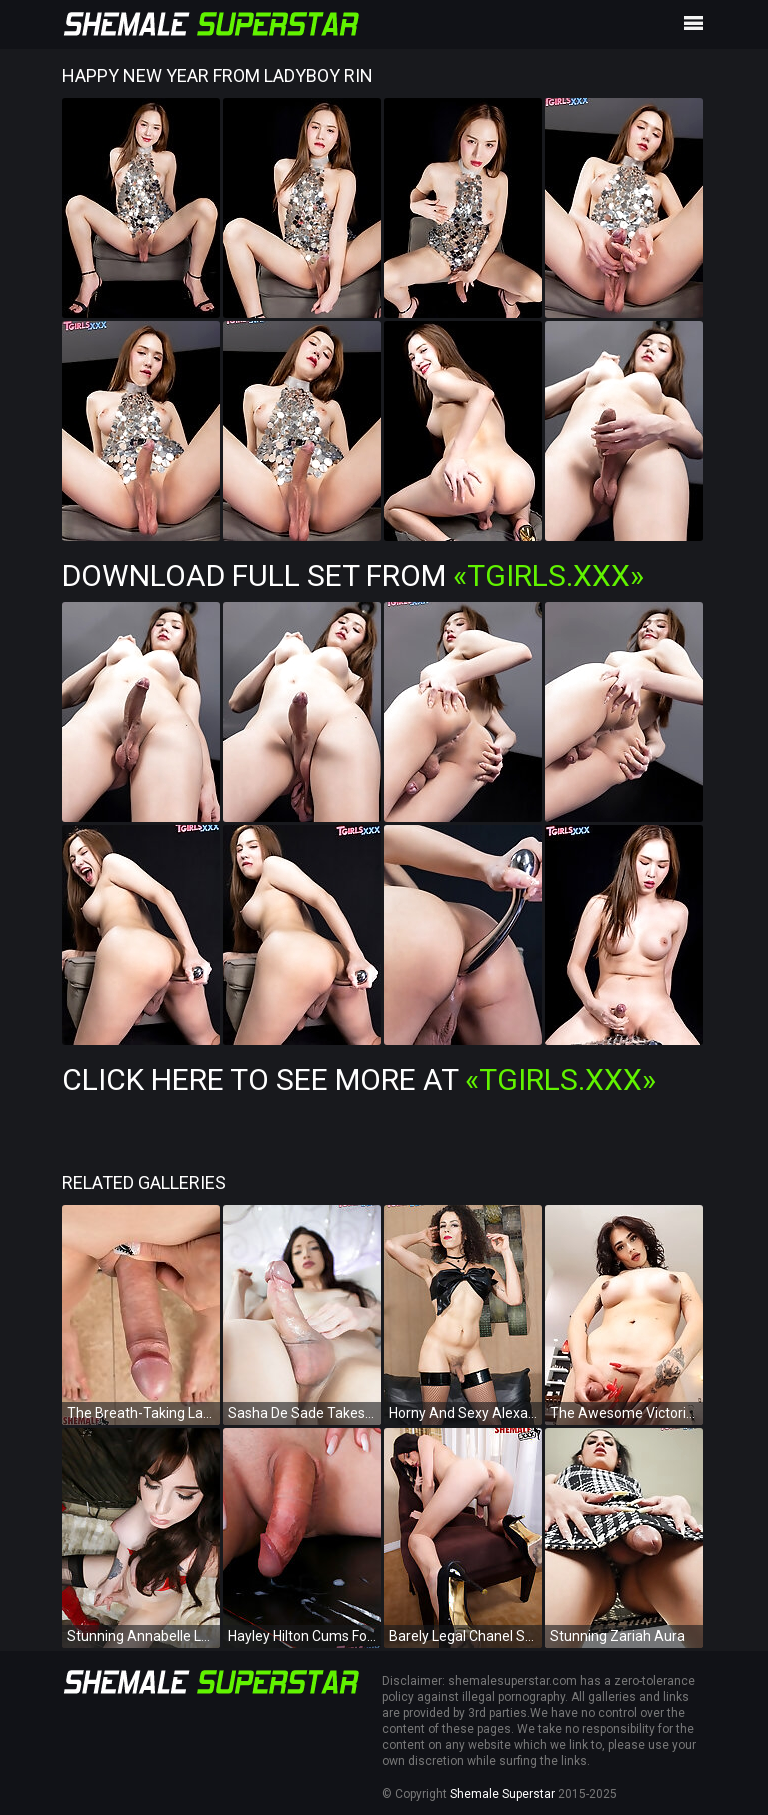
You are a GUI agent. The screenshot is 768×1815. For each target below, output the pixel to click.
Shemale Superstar (502, 1794)
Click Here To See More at (359, 1079)
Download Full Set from (353, 575)
